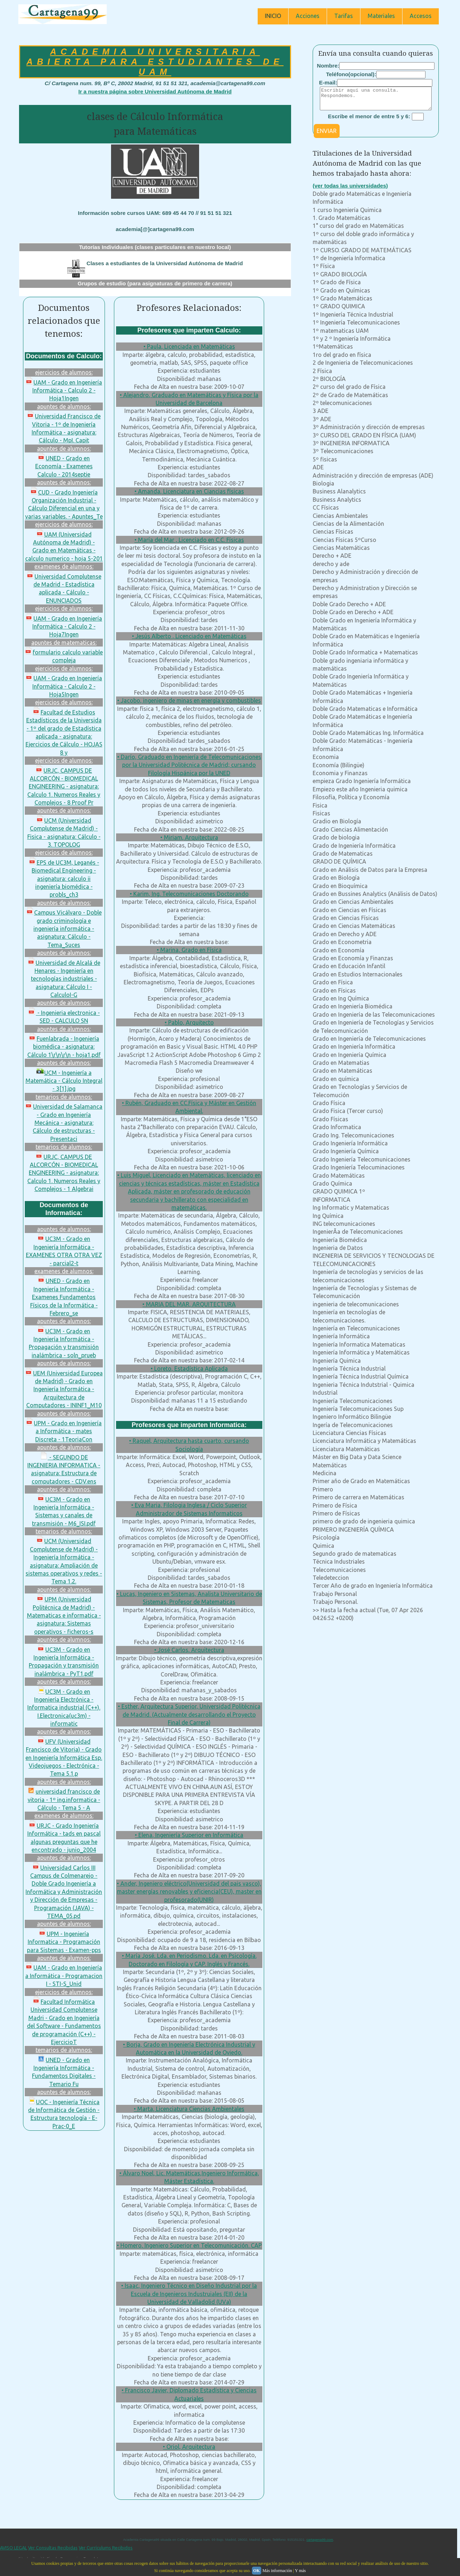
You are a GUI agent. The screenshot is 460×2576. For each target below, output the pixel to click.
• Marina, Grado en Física (189, 950)
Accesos (421, 16)
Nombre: (328, 66)
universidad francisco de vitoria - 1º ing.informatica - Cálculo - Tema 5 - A (64, 1799)
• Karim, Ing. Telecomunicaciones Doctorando (189, 894)
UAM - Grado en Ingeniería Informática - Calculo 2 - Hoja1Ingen (64, 390)
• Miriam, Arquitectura (189, 837)
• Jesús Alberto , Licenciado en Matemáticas (189, 636)
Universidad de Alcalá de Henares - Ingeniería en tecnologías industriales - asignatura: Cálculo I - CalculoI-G (64, 979)
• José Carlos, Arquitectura (189, 1650)
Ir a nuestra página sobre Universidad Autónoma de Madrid (154, 91)
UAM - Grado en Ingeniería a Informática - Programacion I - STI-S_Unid (63, 1975)
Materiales (381, 16)
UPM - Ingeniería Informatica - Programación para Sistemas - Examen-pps (64, 1942)
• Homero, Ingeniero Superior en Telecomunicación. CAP (189, 2245)
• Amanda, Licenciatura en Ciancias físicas (189, 491)
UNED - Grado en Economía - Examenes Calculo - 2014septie (64, 466)
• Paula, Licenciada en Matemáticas (189, 346)
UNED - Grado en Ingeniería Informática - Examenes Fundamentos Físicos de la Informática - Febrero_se (64, 1297)
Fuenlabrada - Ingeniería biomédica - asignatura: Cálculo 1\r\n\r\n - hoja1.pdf (64, 1046)
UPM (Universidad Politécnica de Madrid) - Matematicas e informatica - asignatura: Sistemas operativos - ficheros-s (64, 1615)
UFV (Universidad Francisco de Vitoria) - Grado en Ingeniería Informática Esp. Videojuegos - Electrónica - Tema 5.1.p (64, 1757)
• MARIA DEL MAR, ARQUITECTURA (189, 1304)
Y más (300, 2570)
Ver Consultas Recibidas (53, 2547)
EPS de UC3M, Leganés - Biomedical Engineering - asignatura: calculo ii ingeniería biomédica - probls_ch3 (64, 878)
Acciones (307, 16)
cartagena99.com (320, 2540)
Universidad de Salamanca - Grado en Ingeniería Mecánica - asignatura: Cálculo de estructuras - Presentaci (63, 1122)
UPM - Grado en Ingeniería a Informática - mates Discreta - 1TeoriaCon (64, 1431)
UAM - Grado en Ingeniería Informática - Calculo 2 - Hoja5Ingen (64, 686)
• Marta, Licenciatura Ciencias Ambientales (189, 2109)
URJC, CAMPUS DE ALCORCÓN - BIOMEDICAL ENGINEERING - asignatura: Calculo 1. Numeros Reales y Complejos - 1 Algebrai (63, 1173)
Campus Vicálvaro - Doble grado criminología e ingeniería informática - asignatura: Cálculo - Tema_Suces (64, 928)
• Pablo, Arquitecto (189, 1022)
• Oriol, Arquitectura (189, 2446)
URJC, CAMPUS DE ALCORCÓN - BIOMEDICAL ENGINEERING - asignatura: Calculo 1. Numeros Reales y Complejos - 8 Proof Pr (63, 786)
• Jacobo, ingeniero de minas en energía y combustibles (189, 700)
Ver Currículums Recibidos (106, 2547)
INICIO (273, 16)
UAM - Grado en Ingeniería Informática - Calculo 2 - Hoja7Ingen (64, 626)
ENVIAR (327, 135)
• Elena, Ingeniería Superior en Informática (189, 1835)
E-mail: (328, 82)
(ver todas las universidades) (350, 190)
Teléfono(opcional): (351, 74)
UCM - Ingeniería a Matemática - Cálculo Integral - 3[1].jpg (64, 1081)
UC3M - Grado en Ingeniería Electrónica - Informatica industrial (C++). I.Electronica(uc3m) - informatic (63, 1707)
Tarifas (343, 16)
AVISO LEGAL (13, 2547)
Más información (277, 2570)
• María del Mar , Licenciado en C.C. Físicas (189, 540)
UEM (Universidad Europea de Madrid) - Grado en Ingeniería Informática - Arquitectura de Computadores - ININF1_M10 (64, 1389)
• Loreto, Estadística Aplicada (189, 1368)
